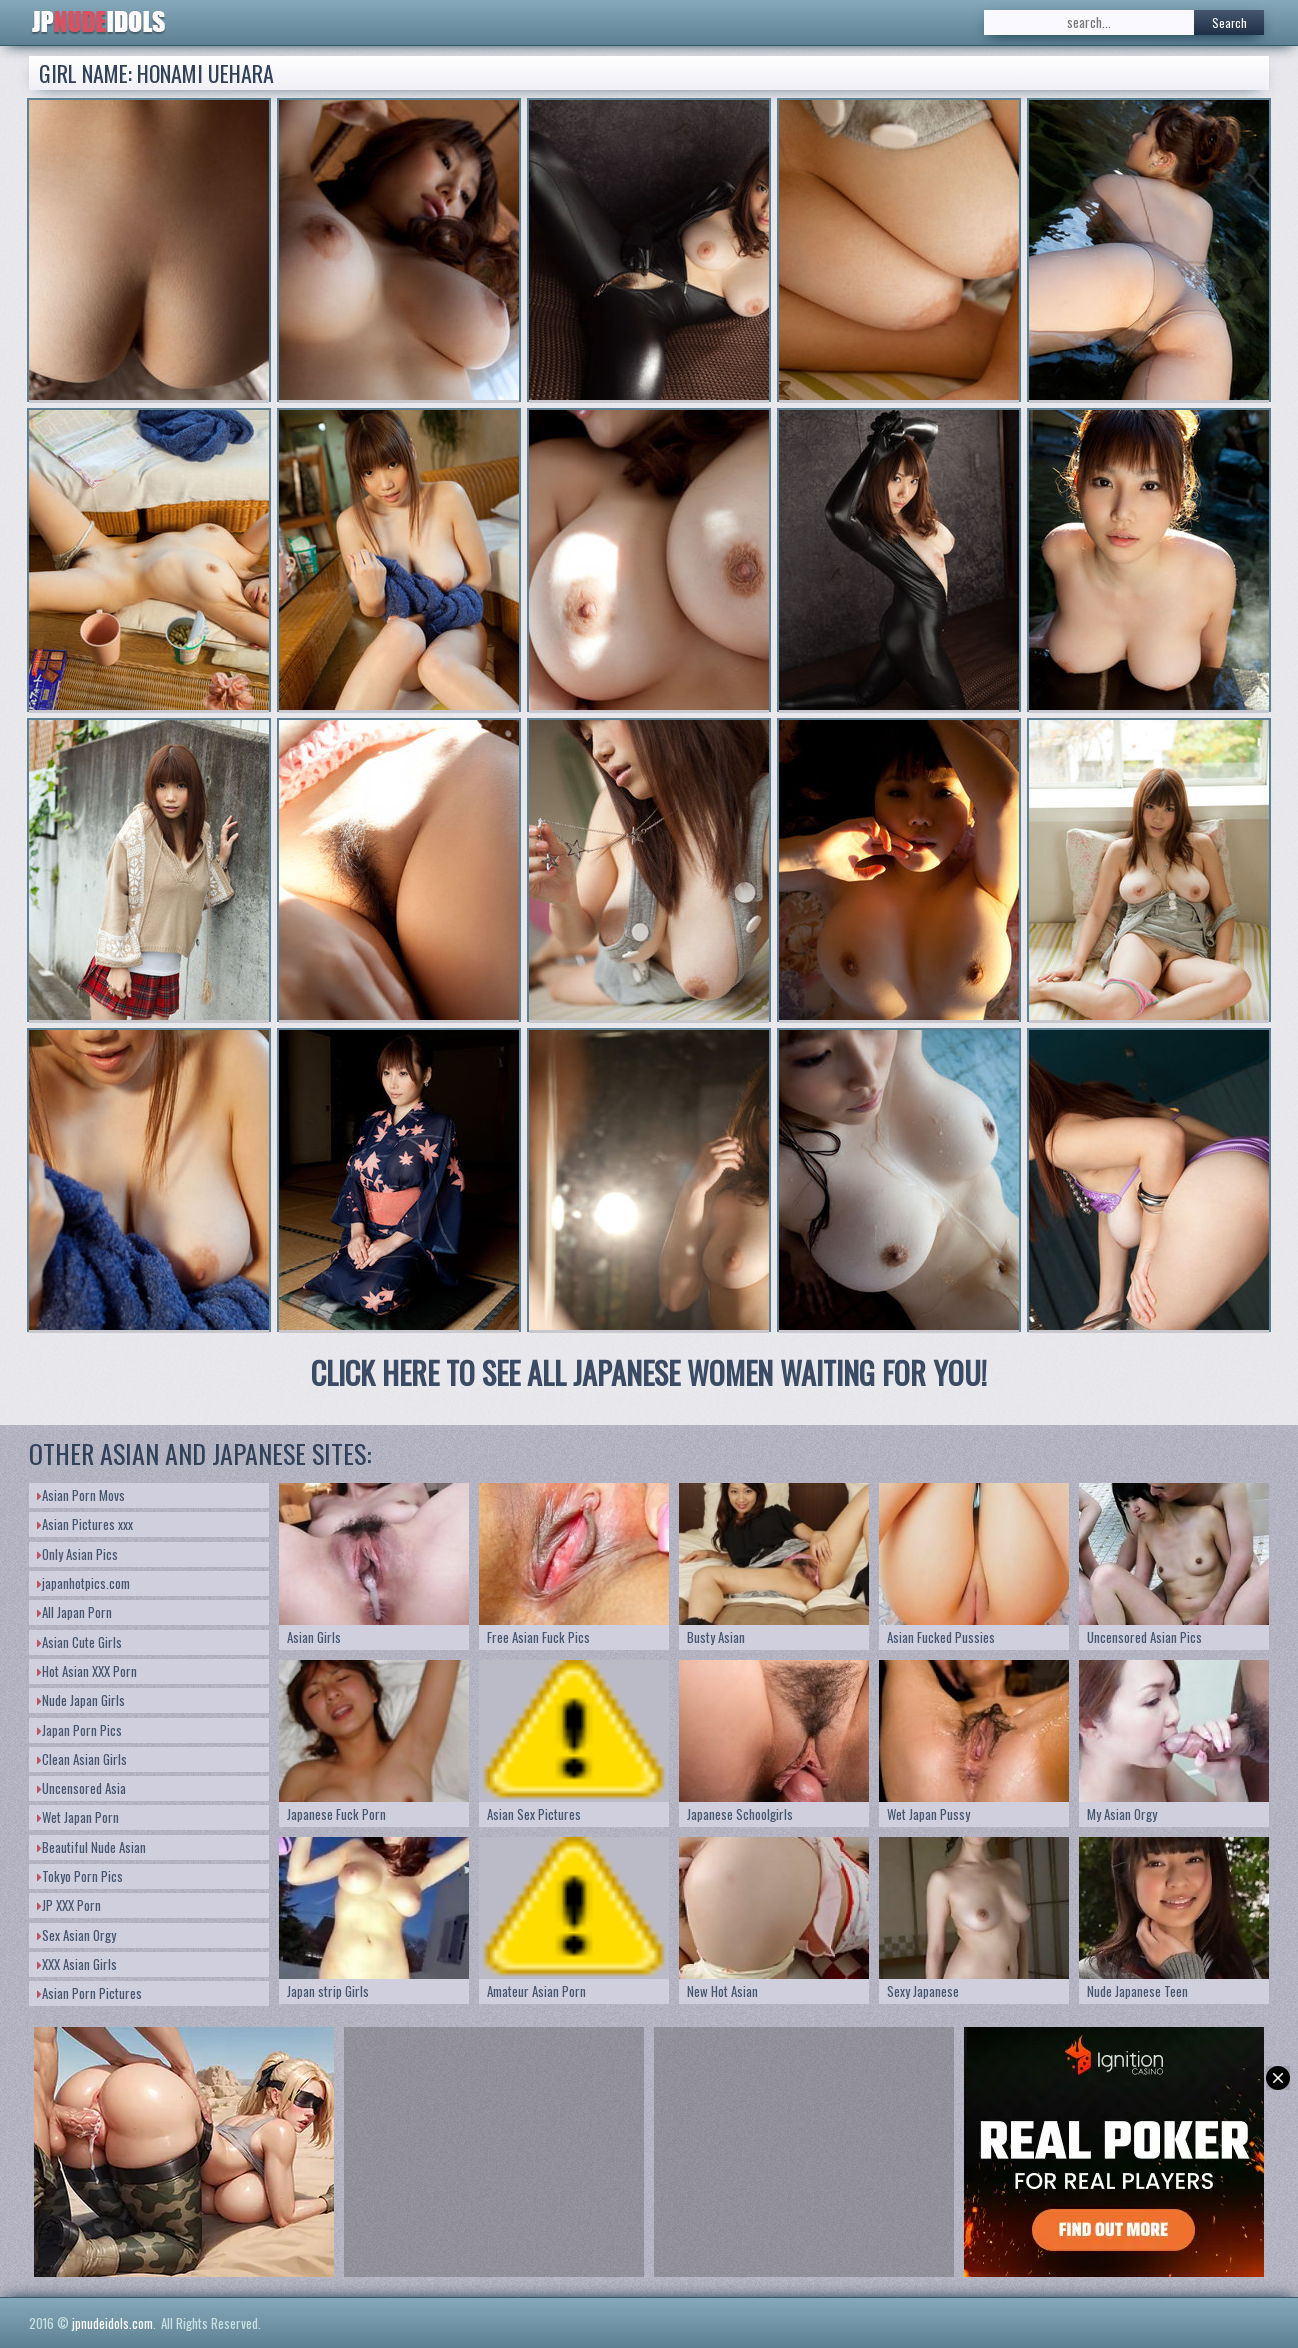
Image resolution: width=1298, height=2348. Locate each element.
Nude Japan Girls (81, 1700)
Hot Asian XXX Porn (87, 1671)
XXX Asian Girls (77, 1964)
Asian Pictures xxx (85, 1524)
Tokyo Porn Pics (80, 1876)
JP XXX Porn (69, 1905)
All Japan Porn (74, 1612)
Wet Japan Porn (78, 1817)
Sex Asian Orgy (76, 1935)
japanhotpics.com (83, 1583)
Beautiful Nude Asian (91, 1847)
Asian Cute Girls (79, 1642)
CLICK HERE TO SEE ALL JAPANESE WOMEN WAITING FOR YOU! (649, 1372)
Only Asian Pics (77, 1554)
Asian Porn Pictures (89, 1993)
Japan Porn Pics (79, 1730)
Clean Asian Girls (82, 1759)
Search (1229, 22)
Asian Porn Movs (81, 1495)
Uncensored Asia (81, 1788)
